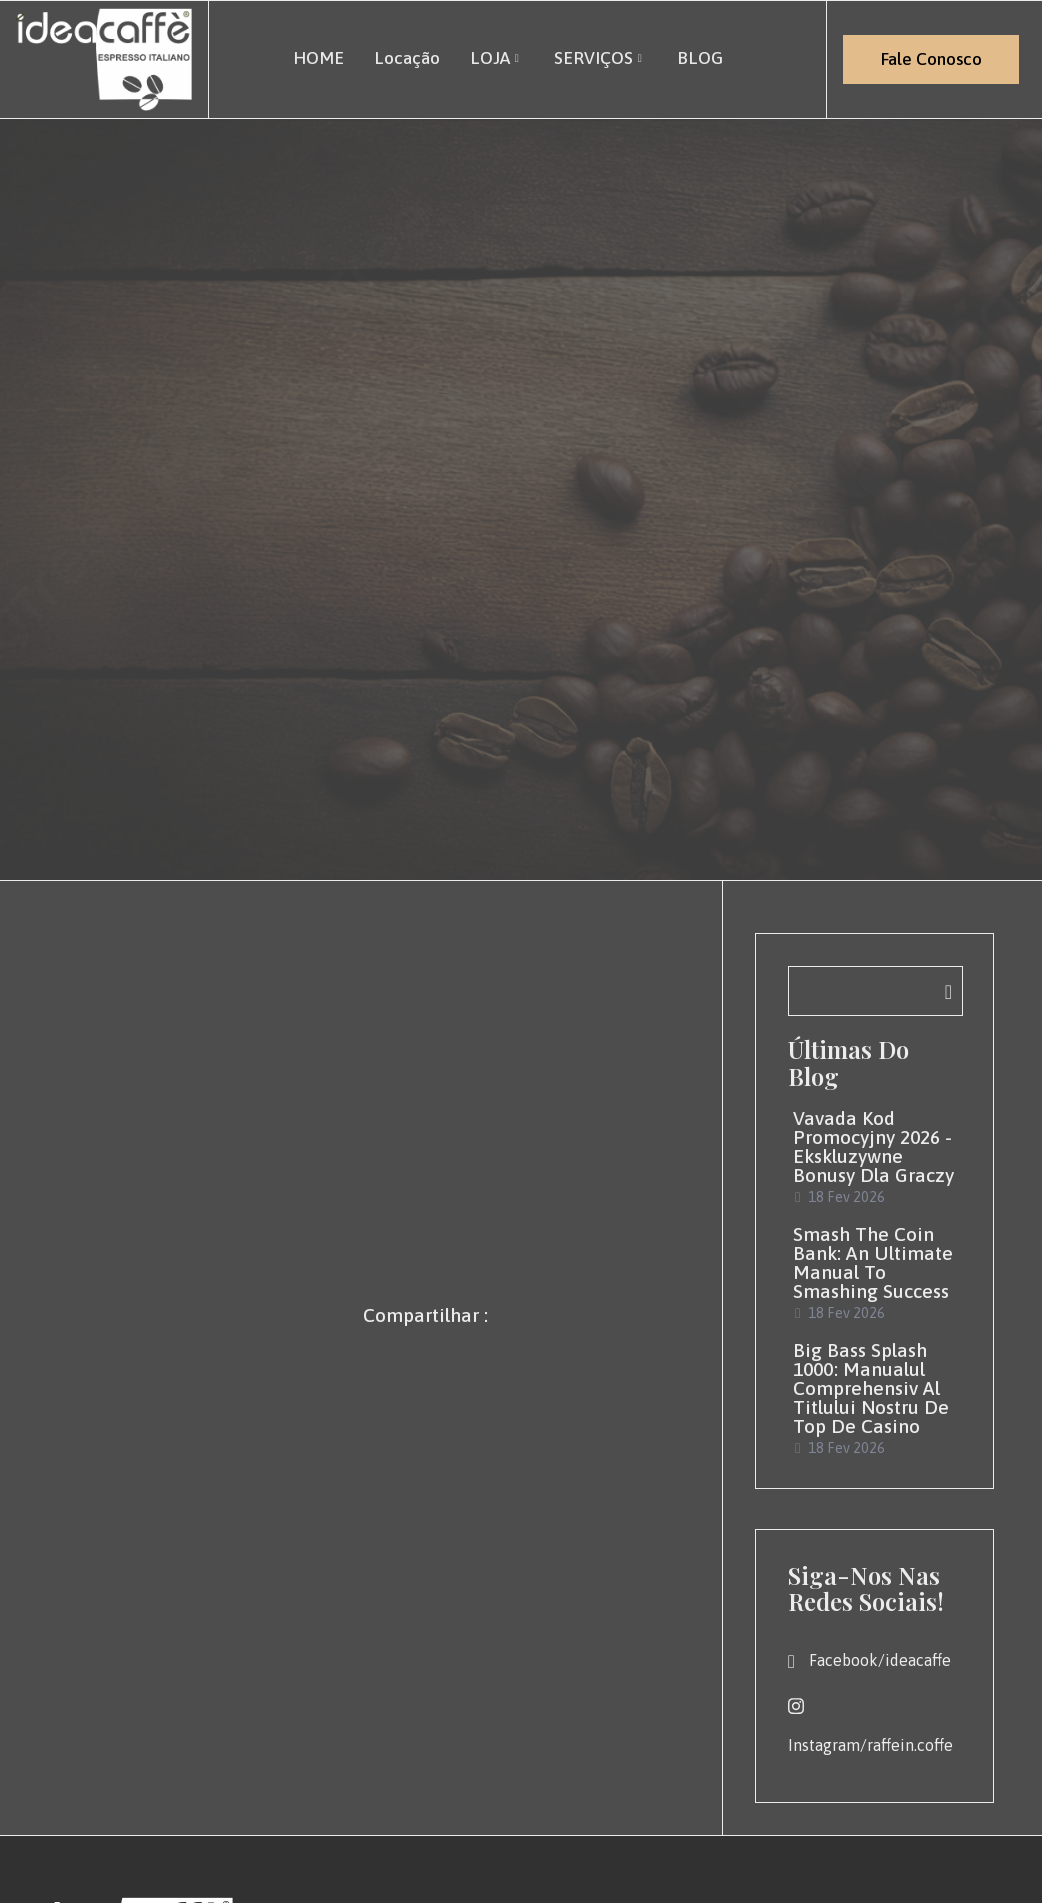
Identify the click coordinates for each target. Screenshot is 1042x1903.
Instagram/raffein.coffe (870, 1725)
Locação (406, 57)
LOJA (496, 57)
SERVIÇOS (600, 57)
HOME (317, 57)
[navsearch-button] (875, 991)
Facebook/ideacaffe (869, 1661)
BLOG (700, 57)
